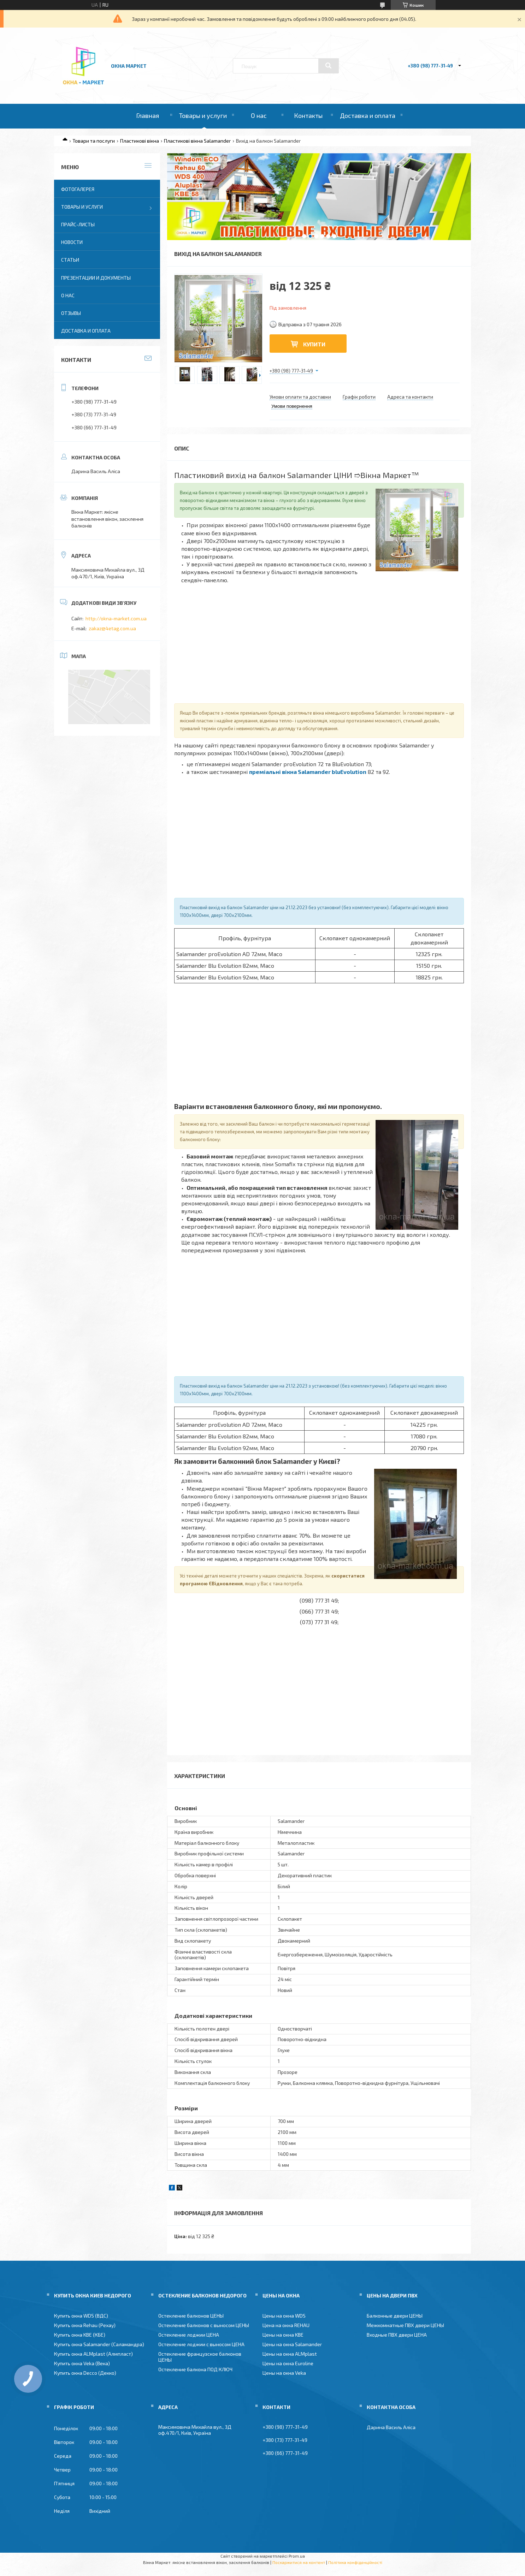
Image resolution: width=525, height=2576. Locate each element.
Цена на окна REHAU (285, 2325)
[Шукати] (328, 65)
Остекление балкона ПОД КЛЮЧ (195, 2369)
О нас (259, 115)
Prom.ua (297, 2555)
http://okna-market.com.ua (116, 618)
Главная (147, 115)
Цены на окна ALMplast (289, 2354)
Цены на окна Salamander (292, 2344)
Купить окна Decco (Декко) (85, 2373)
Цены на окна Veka (284, 2373)
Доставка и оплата (367, 115)
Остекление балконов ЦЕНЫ (191, 2316)
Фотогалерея (77, 189)
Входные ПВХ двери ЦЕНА (397, 2335)
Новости (72, 242)
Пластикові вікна (139, 141)
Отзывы (71, 313)
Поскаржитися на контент (298, 2562)
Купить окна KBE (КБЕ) (79, 2335)
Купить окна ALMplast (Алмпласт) (93, 2354)
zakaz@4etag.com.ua (112, 628)
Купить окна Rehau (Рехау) (85, 2325)
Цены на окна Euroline (287, 2363)
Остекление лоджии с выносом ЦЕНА (201, 2344)
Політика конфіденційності (355, 2562)
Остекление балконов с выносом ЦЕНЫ (203, 2325)
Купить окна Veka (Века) (82, 2363)
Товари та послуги (93, 141)
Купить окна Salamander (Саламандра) (99, 2344)
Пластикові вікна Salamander (197, 141)
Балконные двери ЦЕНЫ (395, 2316)
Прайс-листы (78, 224)
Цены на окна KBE (282, 2335)
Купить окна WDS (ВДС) (81, 2316)
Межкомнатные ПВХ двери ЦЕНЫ (405, 2325)
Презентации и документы (96, 278)
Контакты (308, 115)
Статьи (70, 260)
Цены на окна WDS (284, 2316)
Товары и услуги (203, 115)
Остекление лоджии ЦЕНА (188, 2335)
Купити (314, 344)
